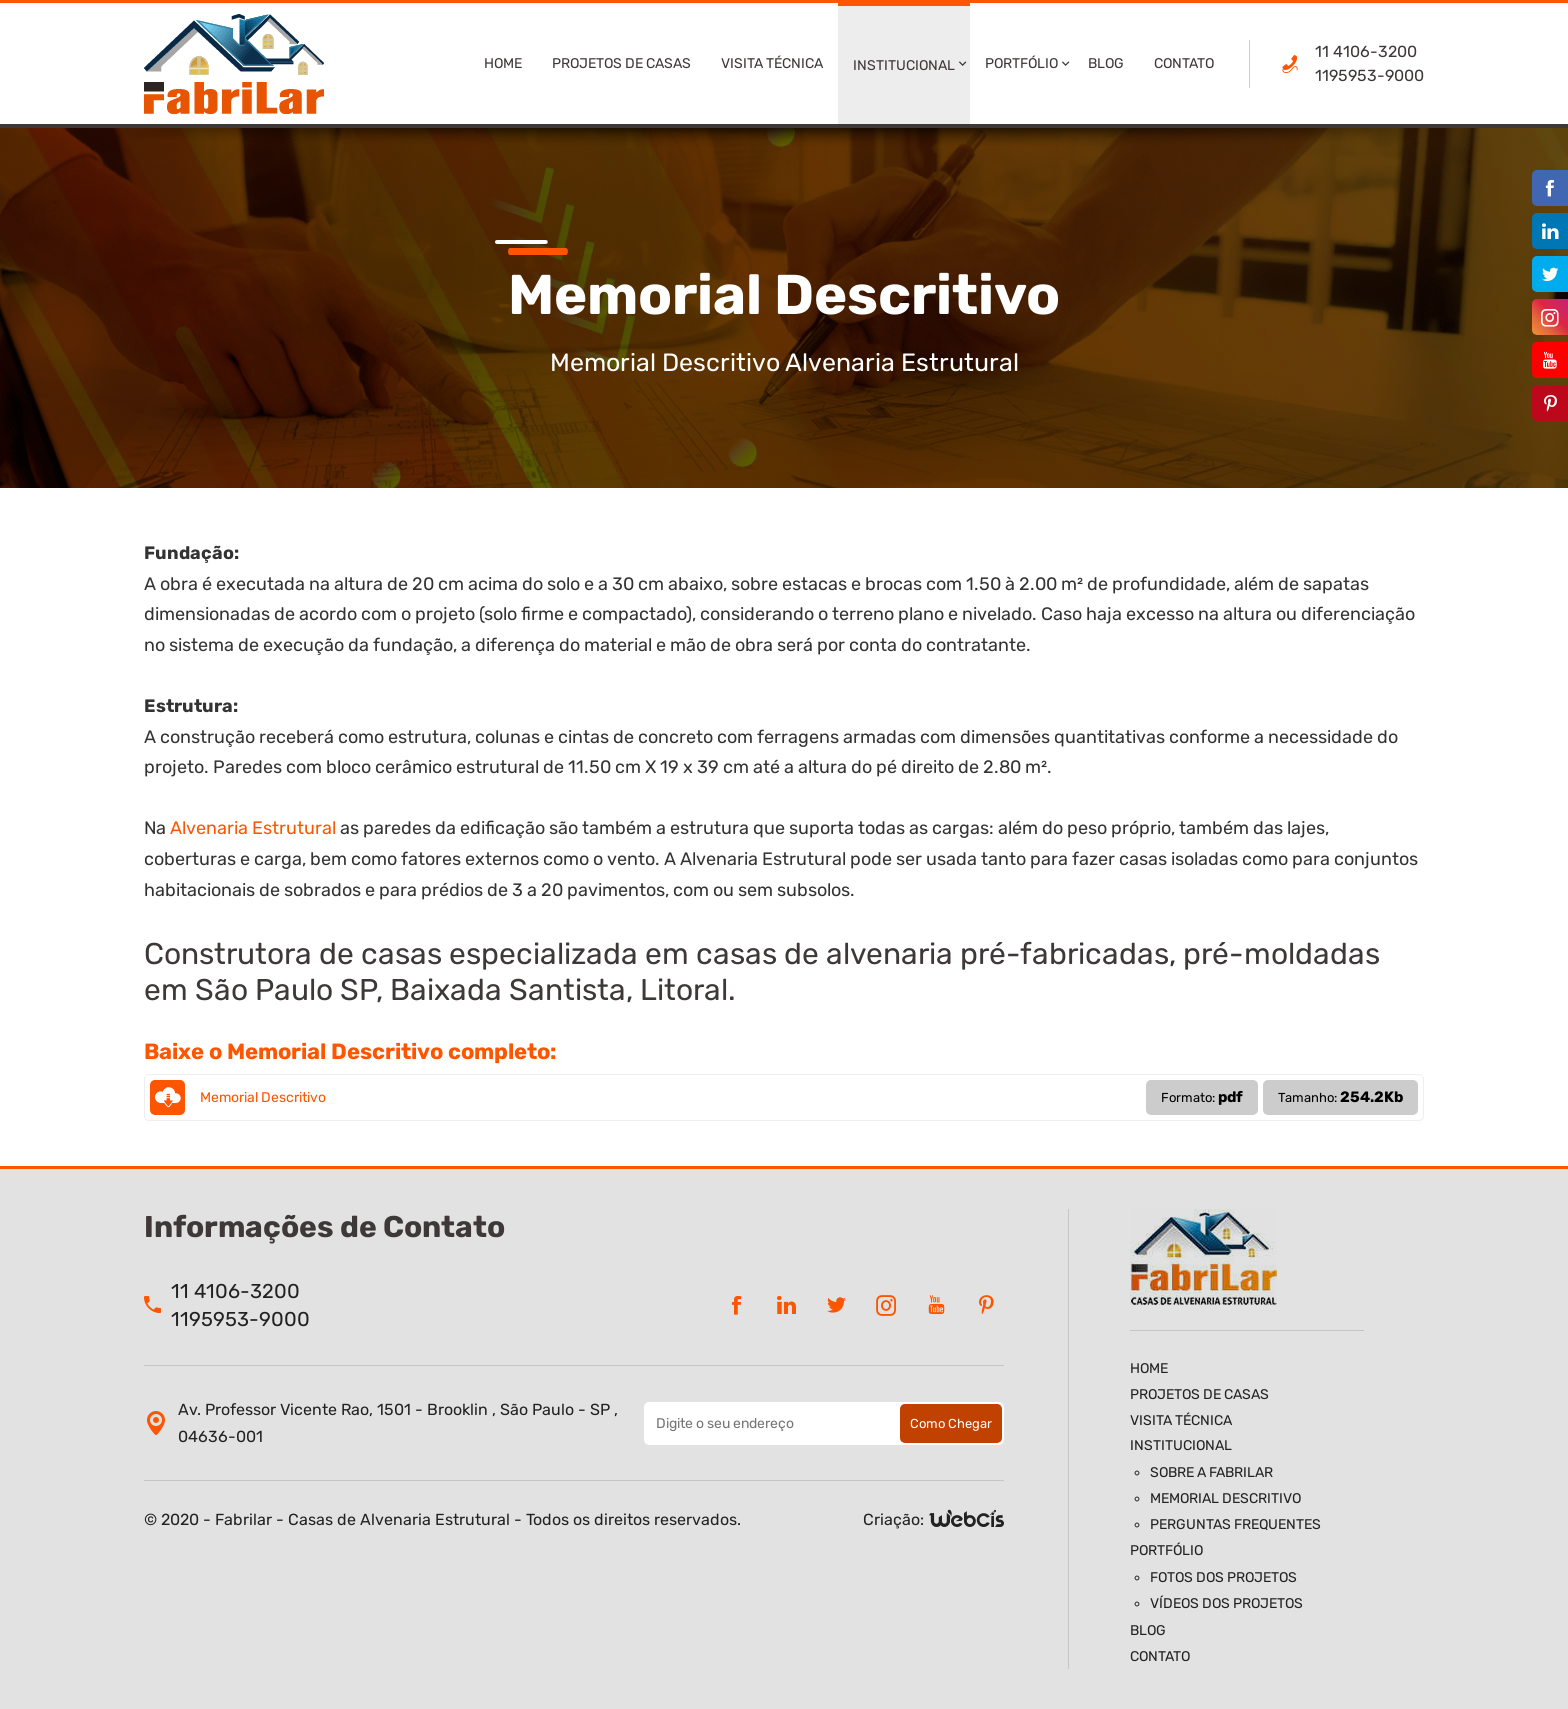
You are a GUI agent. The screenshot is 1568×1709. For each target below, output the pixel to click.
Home (503, 63)
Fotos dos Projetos (1223, 1577)
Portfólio (1021, 63)
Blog (1106, 63)
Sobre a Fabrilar (1211, 1472)
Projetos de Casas (621, 63)
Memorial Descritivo (784, 1097)
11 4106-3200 (1366, 51)
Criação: (893, 1519)
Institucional (904, 65)
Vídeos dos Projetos (1226, 1603)
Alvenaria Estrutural (253, 828)
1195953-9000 (1369, 75)
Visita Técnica (772, 63)
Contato (1184, 63)
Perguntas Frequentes (1235, 1524)
